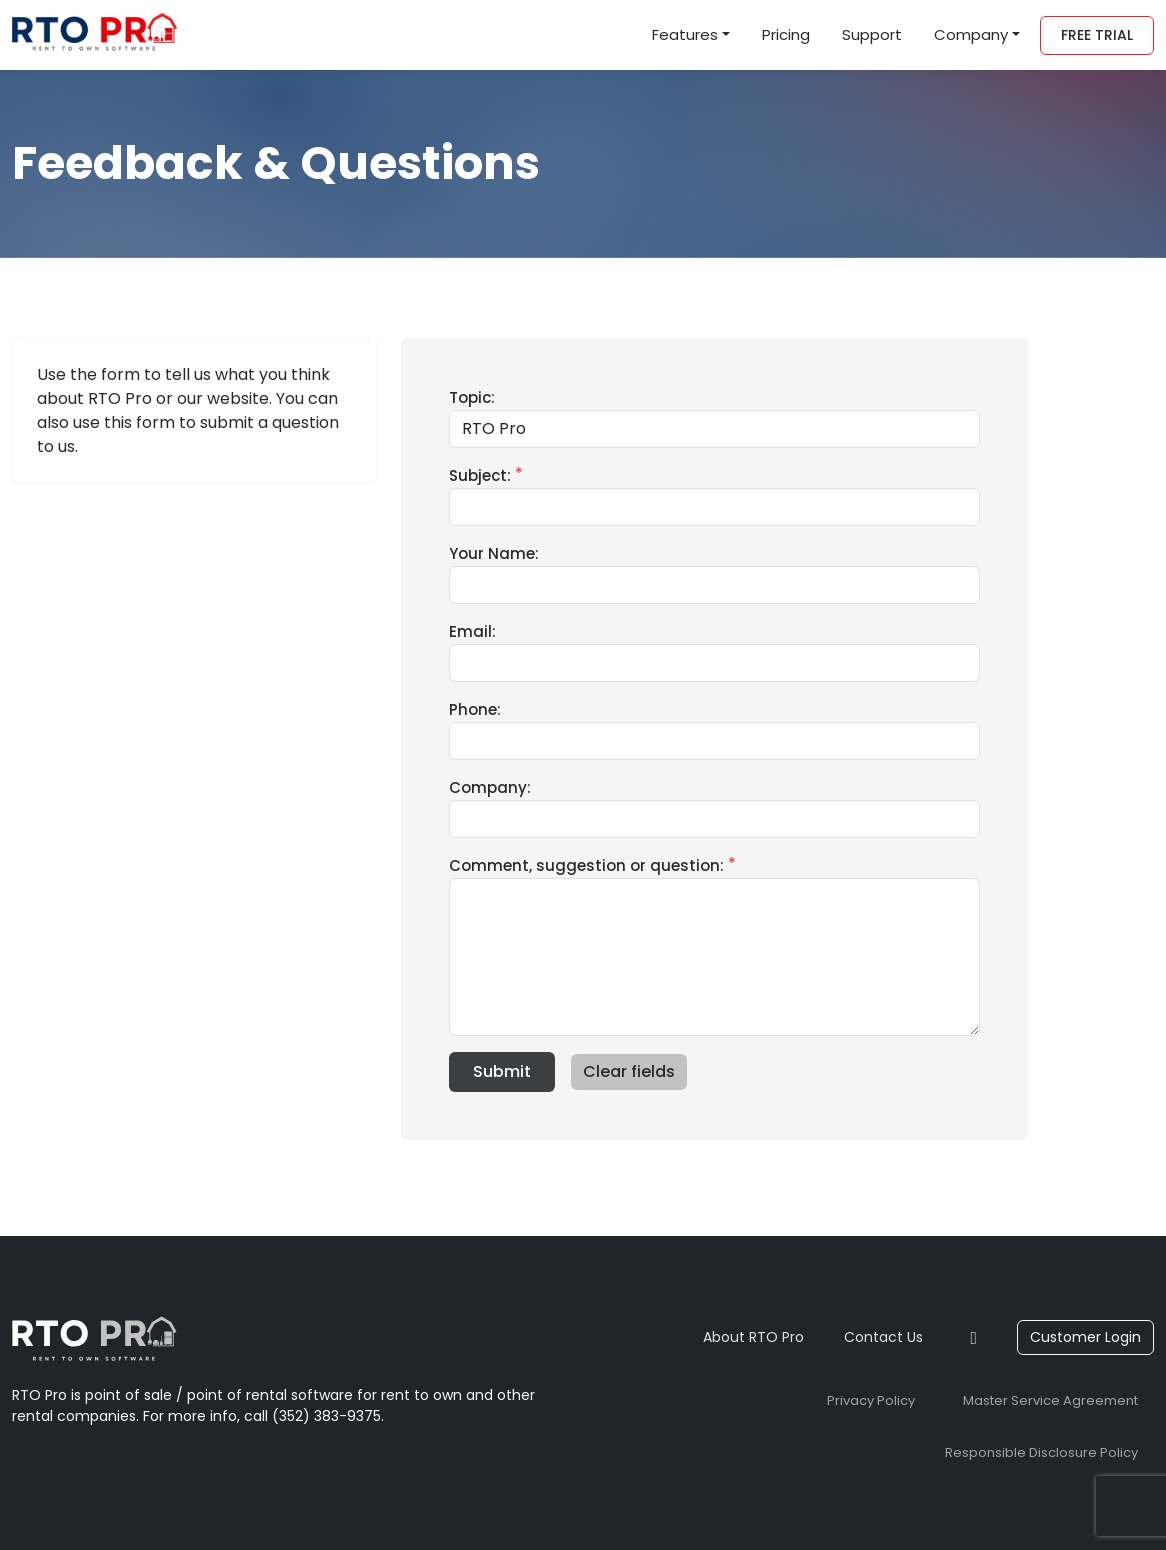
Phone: (475, 709)
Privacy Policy (871, 1400)
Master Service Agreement (1050, 1400)
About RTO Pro (753, 1337)
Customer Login (1085, 1337)
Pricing (786, 34)
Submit (502, 1071)
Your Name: (494, 553)
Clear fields (629, 1071)
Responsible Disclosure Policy (1041, 1452)
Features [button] (685, 34)
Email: (472, 631)
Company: (490, 787)
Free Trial (1097, 35)
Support (872, 34)
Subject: (480, 475)
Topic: (472, 397)
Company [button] (971, 34)
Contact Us (883, 1337)
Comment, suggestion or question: (586, 865)
